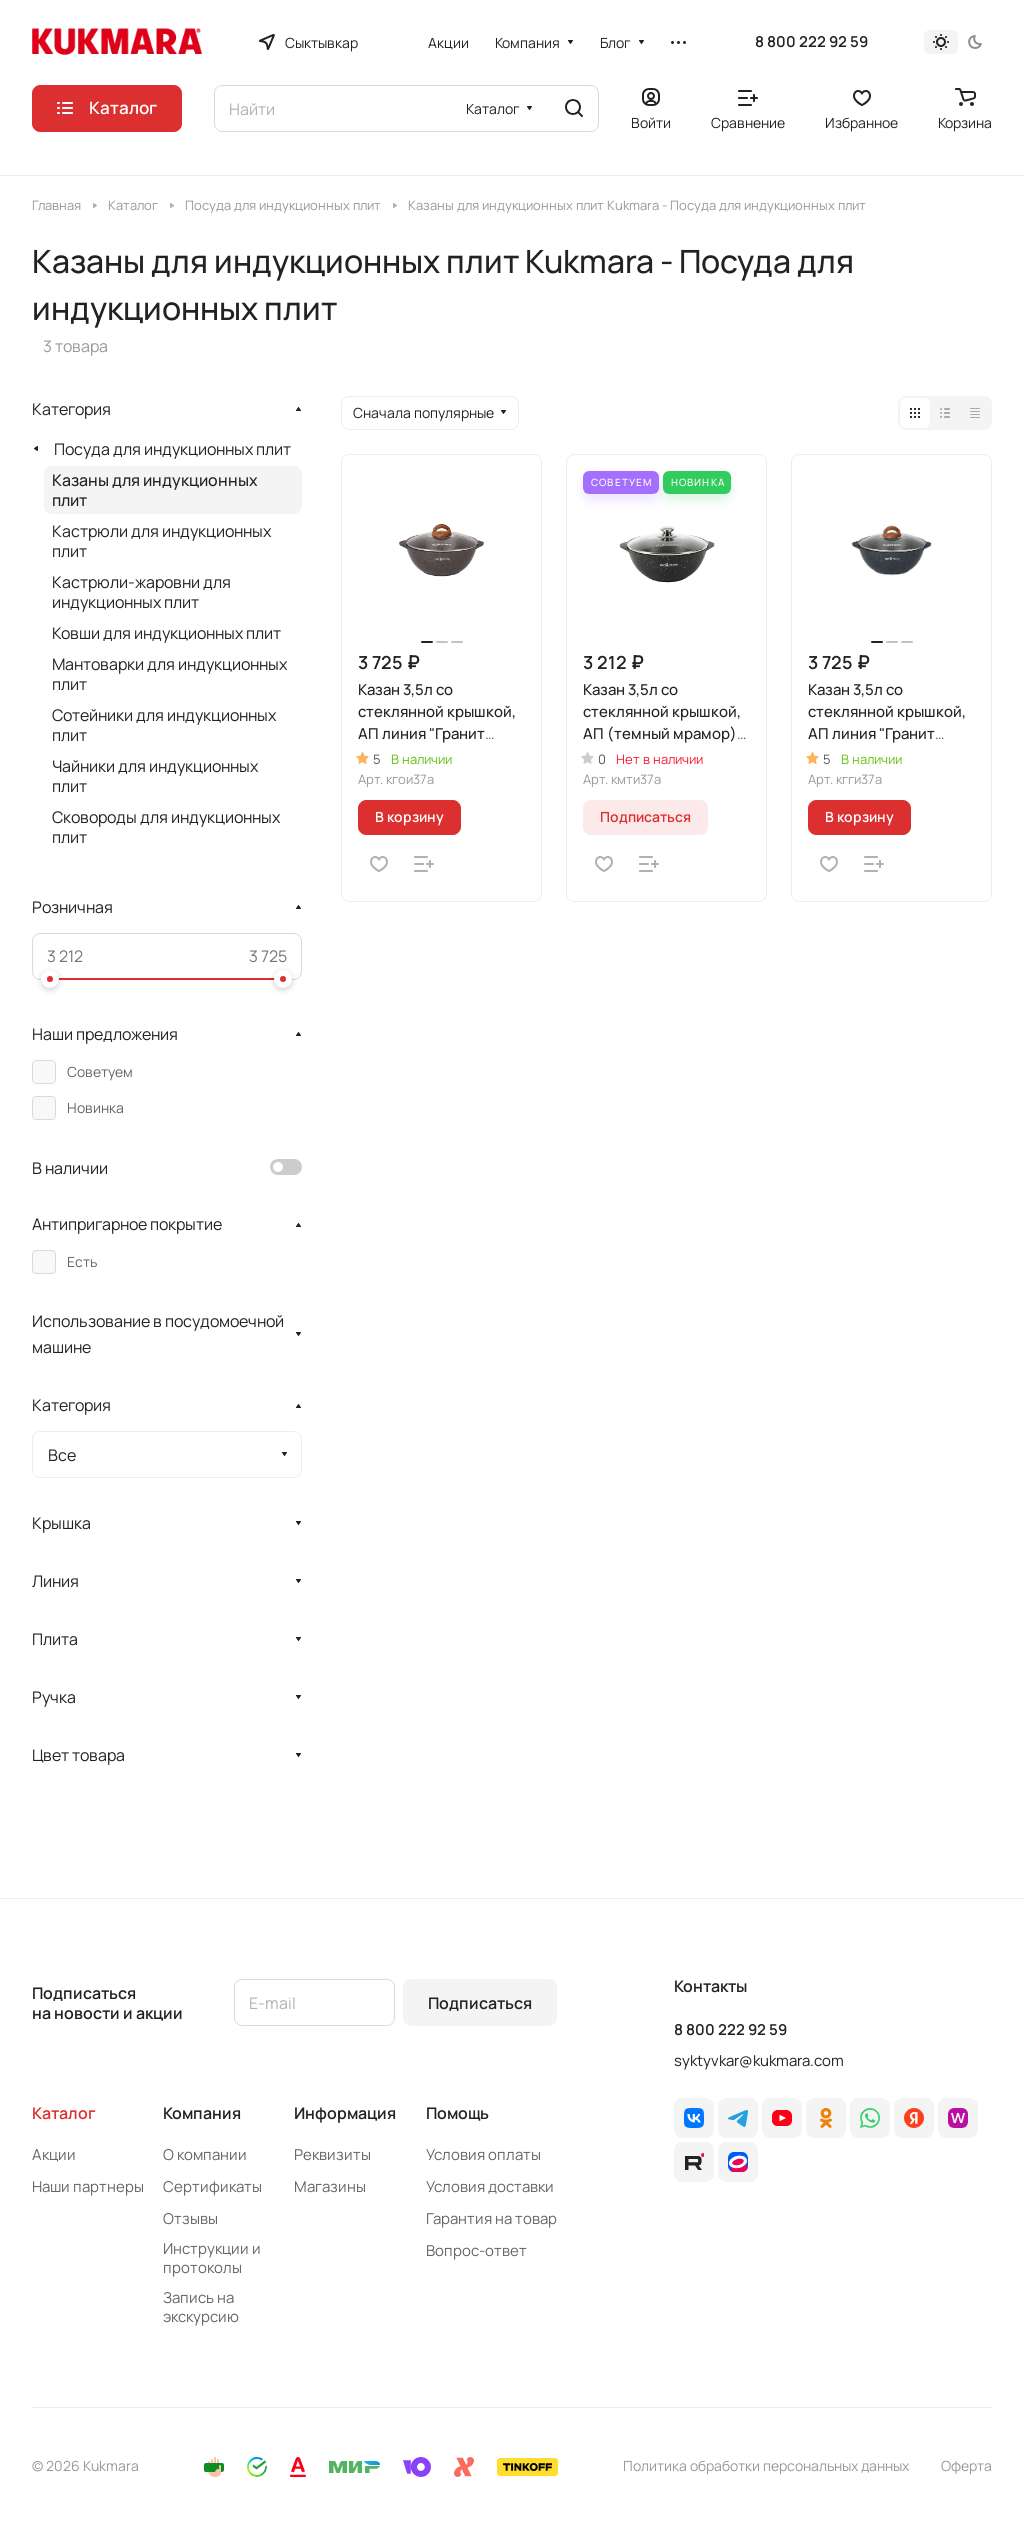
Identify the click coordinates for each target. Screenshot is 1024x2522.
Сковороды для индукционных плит (166, 827)
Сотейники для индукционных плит (164, 725)
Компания (202, 2113)
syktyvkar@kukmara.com (759, 2060)
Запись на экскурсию (201, 2307)
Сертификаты (212, 2186)
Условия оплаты (483, 2154)
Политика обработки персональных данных (766, 2465)
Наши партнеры (88, 2186)
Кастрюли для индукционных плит (161, 541)
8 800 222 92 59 (811, 42)
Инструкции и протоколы (212, 2258)
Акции (54, 2154)
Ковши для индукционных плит (166, 633)
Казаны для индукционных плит (155, 490)
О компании (205, 2154)
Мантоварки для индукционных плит (169, 674)
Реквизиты (332, 2154)
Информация (345, 2113)
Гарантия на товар (491, 2218)
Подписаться (480, 2003)
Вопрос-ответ (476, 2250)
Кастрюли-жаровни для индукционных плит (141, 592)
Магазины (330, 2186)
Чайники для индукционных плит (155, 776)
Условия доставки (490, 2186)
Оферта (966, 2465)
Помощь (457, 2113)
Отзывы (190, 2218)
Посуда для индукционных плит (172, 449)
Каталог (64, 2113)
